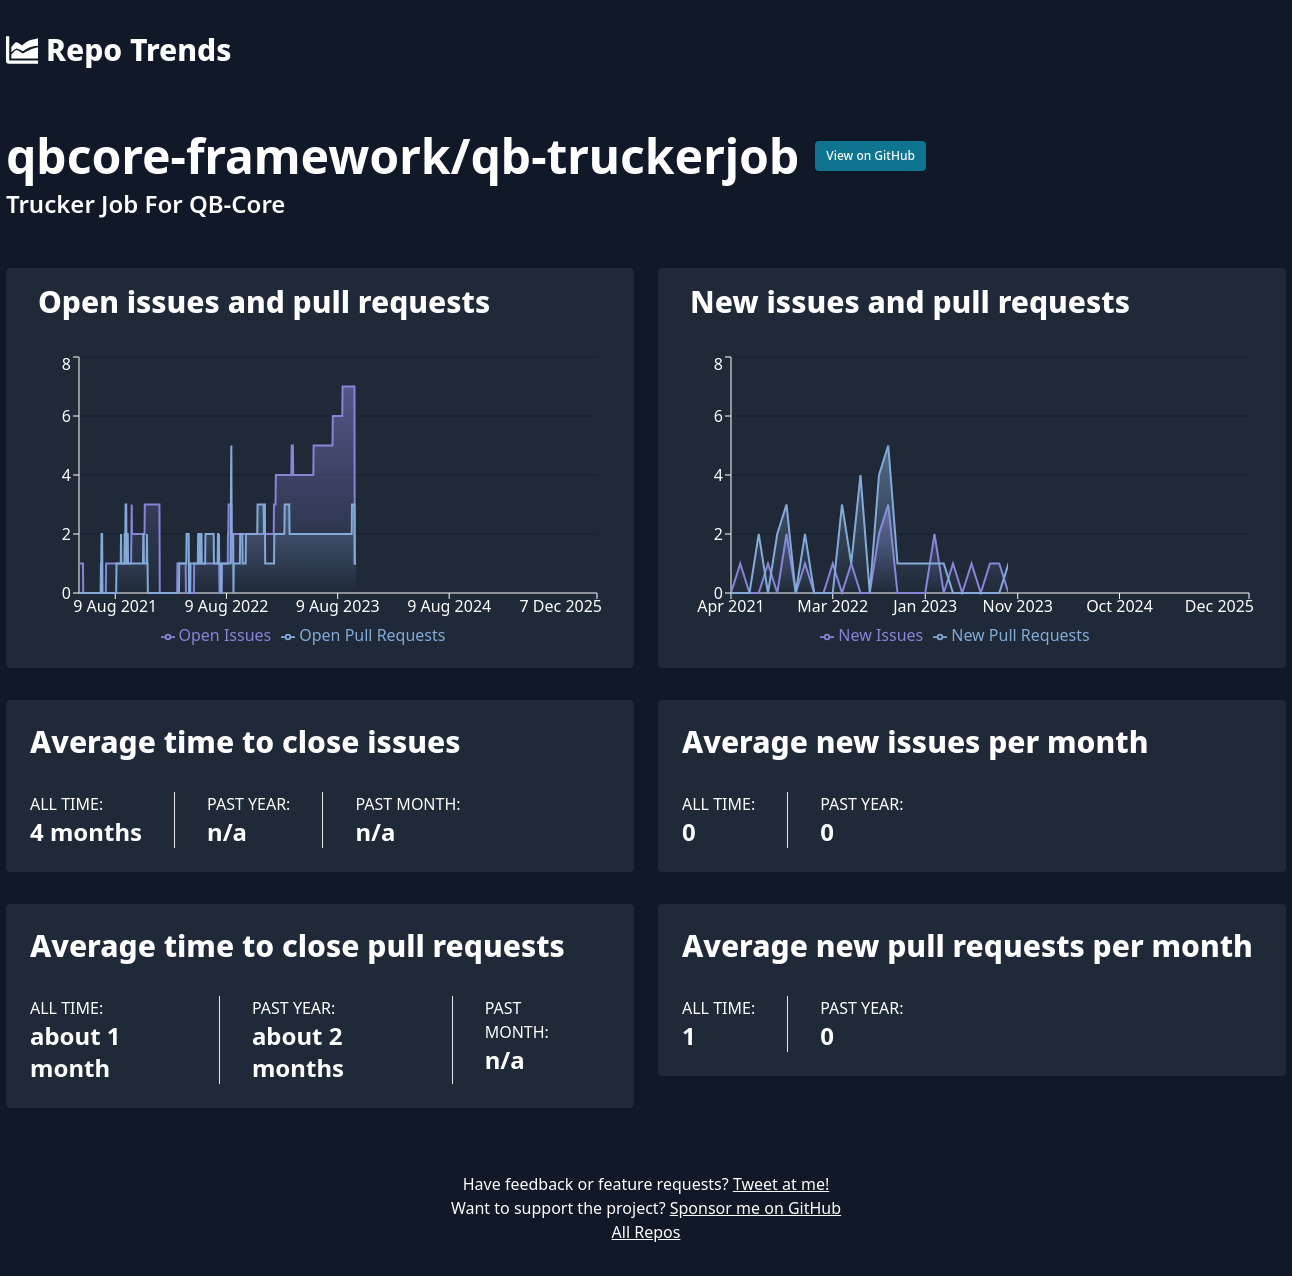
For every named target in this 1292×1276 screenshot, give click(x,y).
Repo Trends (118, 50)
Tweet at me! (781, 1184)
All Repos (646, 1232)
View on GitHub (870, 155)
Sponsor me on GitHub (755, 1208)
